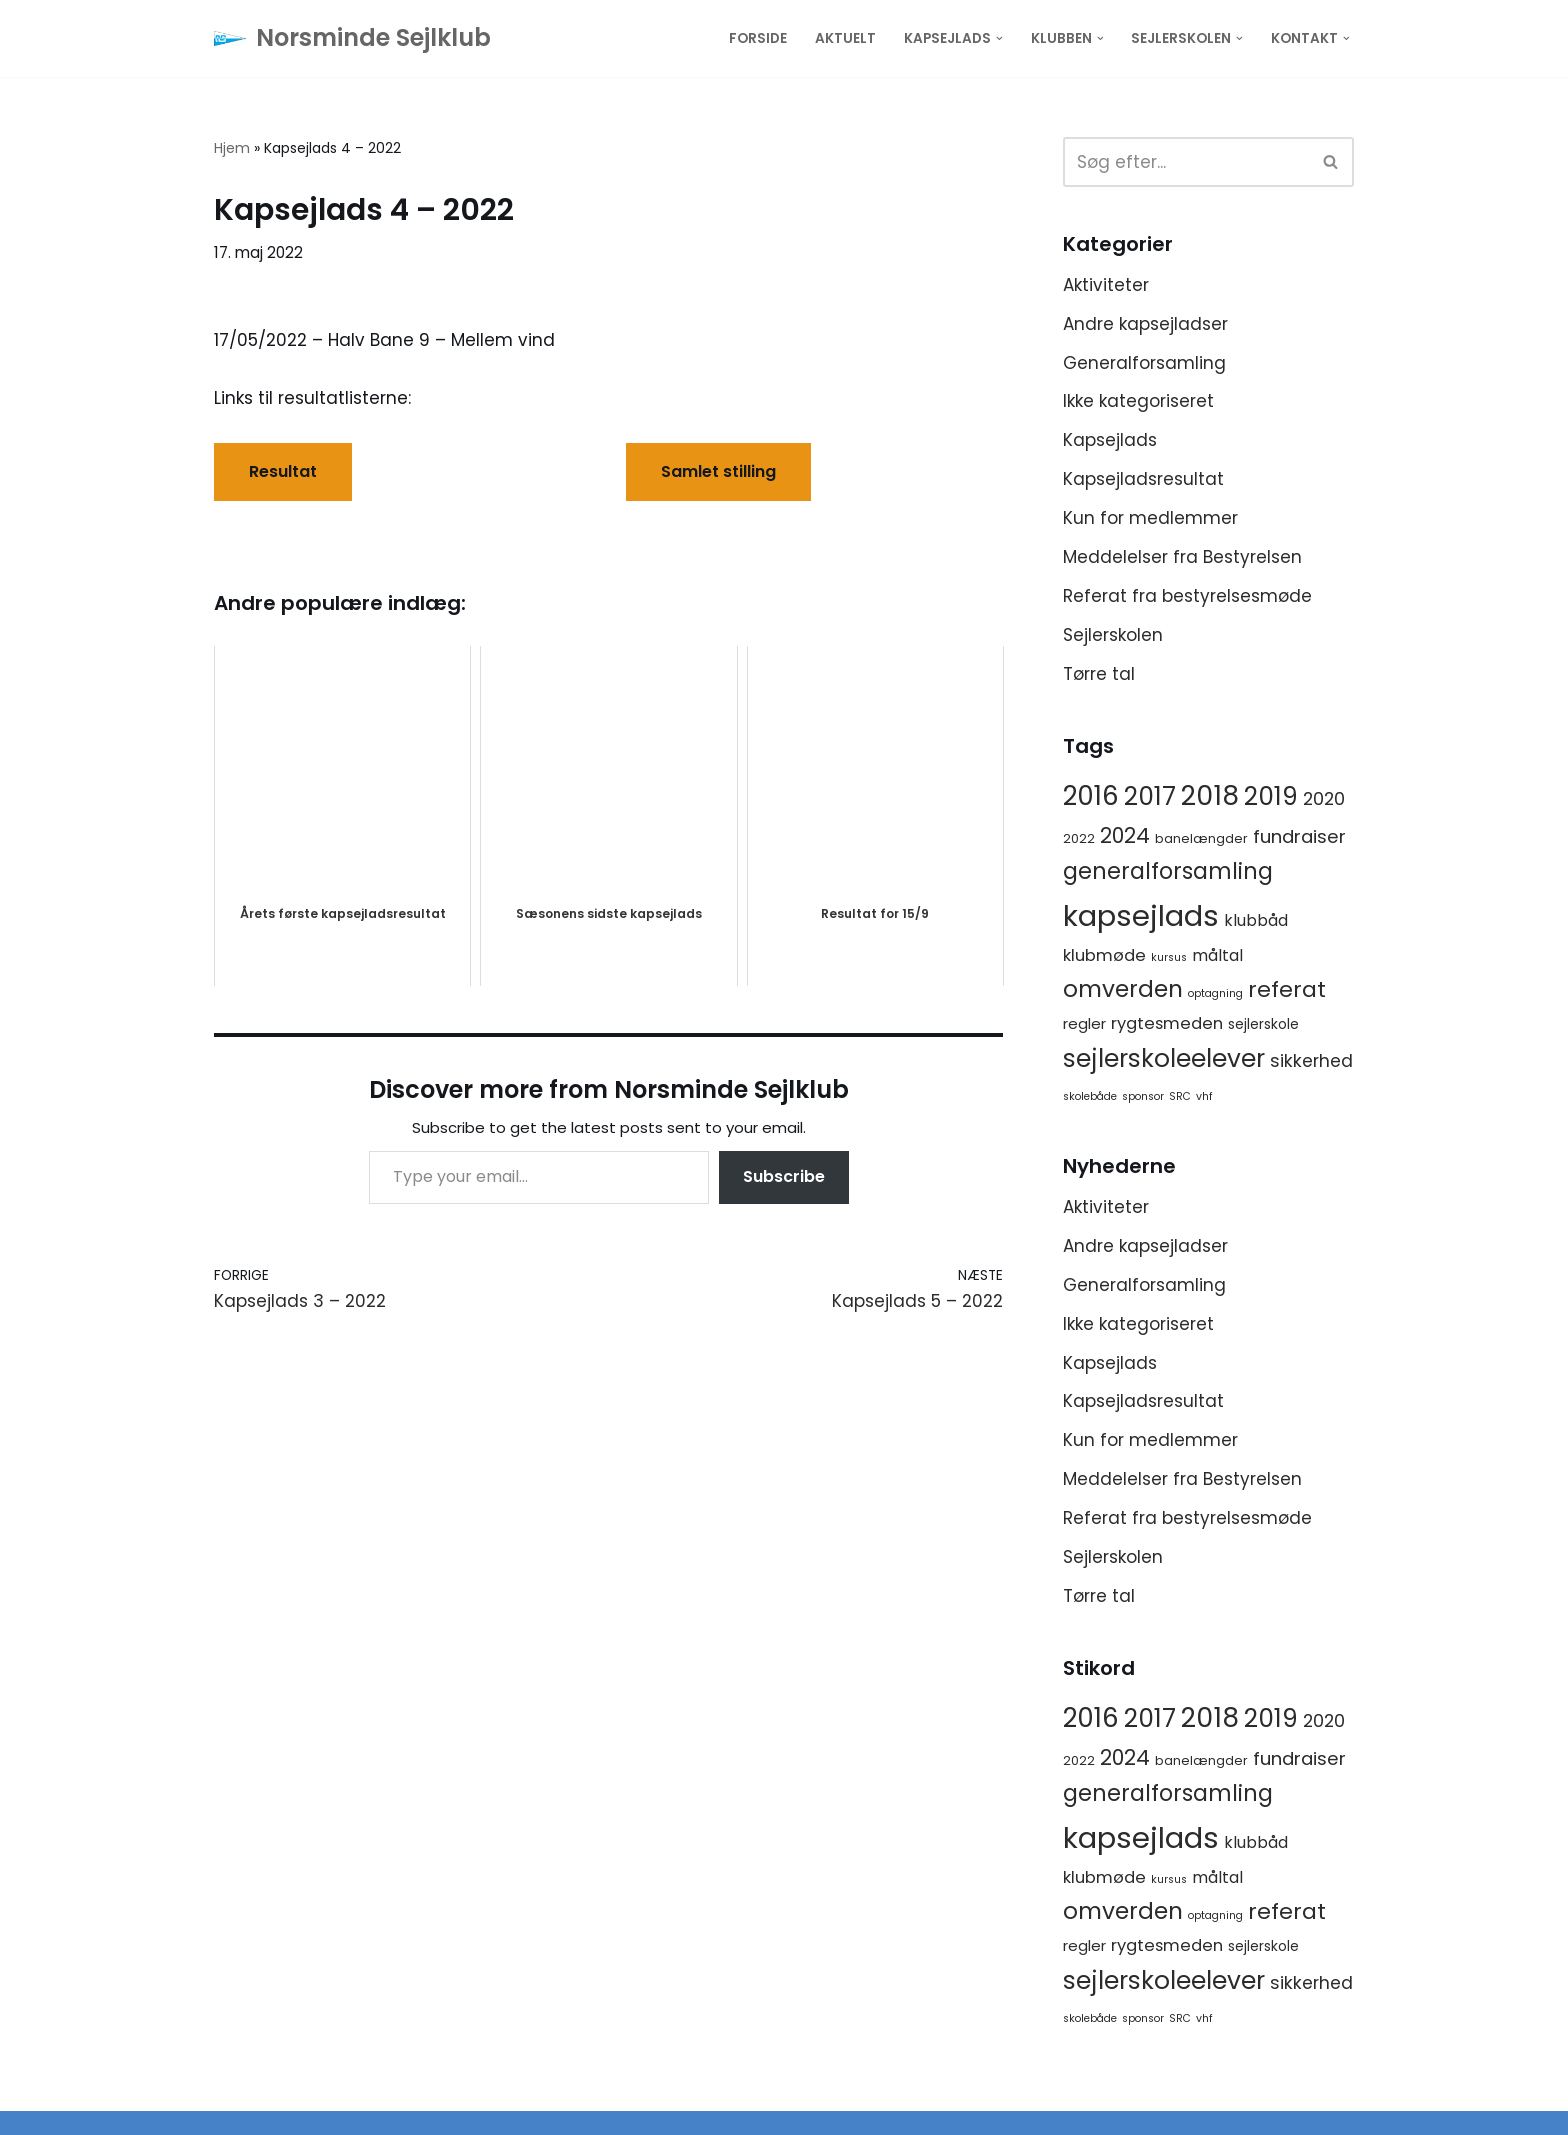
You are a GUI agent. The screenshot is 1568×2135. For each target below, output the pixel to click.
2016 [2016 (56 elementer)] (1091, 796)
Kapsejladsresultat (1143, 479)
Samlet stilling (718, 471)
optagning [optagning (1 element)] (1215, 993)
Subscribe (784, 1176)
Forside (758, 38)
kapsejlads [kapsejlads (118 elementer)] (1141, 915)
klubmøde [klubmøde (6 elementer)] (1104, 955)
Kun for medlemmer (1150, 518)
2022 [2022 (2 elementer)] (1079, 838)
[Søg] (1186, 162)
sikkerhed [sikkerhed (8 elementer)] (1311, 1061)
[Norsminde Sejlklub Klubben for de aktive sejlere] (352, 38)
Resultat (283, 471)
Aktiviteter (1106, 285)
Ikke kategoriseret (1138, 401)
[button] (999, 38)
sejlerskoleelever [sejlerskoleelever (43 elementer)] (1164, 1058)
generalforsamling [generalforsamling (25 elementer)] (1168, 871)
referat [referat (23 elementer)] (1287, 989)
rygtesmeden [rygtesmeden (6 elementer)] (1167, 1023)
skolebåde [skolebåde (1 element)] (1090, 1096)
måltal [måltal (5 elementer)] (1217, 955)
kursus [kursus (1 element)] (1169, 957)
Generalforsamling (1144, 363)
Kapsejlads (1110, 440)
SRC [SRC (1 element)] (1180, 1096)
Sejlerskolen (1113, 635)
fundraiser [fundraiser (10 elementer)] (1299, 836)
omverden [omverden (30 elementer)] (1123, 989)
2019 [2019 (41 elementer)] (1271, 796)
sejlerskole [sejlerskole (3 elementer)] (1263, 1024)
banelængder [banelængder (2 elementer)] (1201, 838)
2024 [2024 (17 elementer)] (1125, 835)
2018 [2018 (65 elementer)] (1210, 795)
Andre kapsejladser (1145, 324)
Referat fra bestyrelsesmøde (1187, 596)
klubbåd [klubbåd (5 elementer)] (1256, 920)
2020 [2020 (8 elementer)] (1324, 799)
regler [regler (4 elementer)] (1084, 1023)
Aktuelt (845, 38)
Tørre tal (1099, 674)
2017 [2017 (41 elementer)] (1150, 796)
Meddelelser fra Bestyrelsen (1182, 557)
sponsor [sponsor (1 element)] (1143, 1096)
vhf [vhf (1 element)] (1204, 1096)
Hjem (232, 148)
